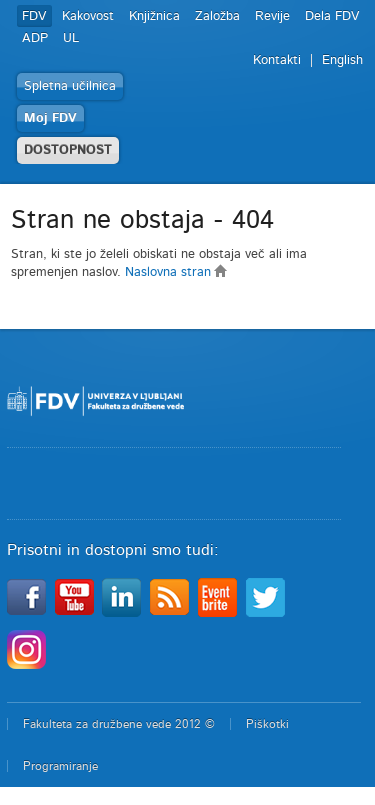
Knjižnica (154, 16)
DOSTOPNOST (68, 150)
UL (71, 38)
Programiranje (60, 766)
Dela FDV (332, 16)
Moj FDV (50, 118)
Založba (217, 16)
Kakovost (88, 16)
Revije (272, 16)
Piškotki (267, 724)
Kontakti (277, 60)
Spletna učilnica (70, 86)
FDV (34, 16)
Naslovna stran (176, 272)
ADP (35, 38)
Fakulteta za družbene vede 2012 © (119, 724)
